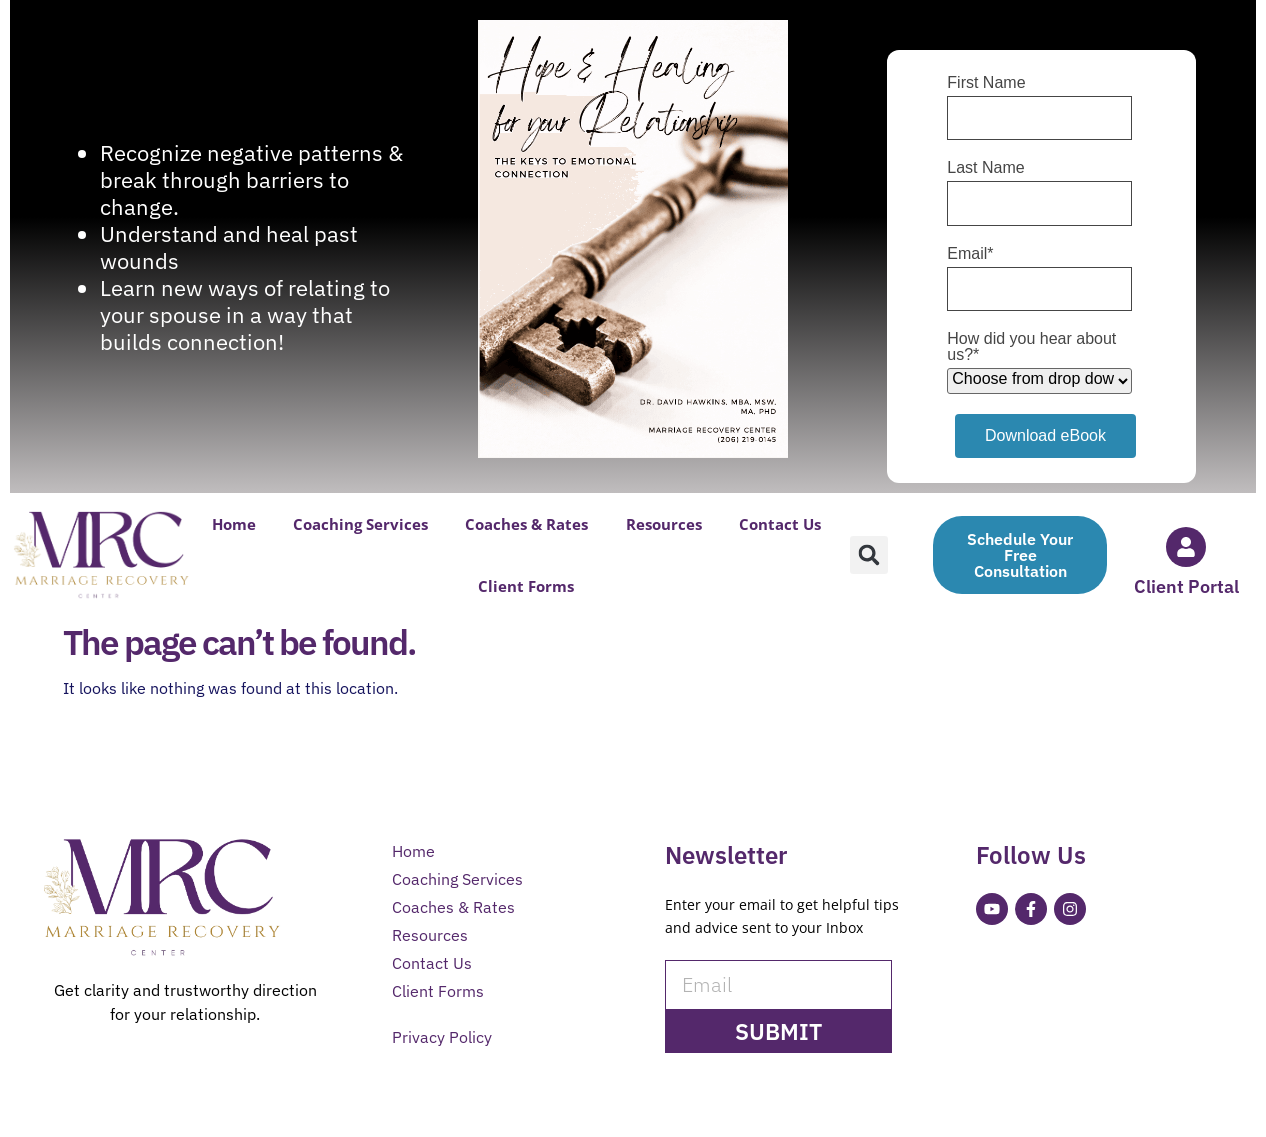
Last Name (985, 168)
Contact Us (780, 524)
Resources (664, 524)
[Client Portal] (1186, 547)
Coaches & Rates (526, 524)
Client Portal (1186, 586)
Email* (970, 254)
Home (234, 524)
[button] (869, 555)
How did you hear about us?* (1031, 347)
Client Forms (526, 586)
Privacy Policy (442, 1037)
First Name (986, 83)
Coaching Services (360, 524)
